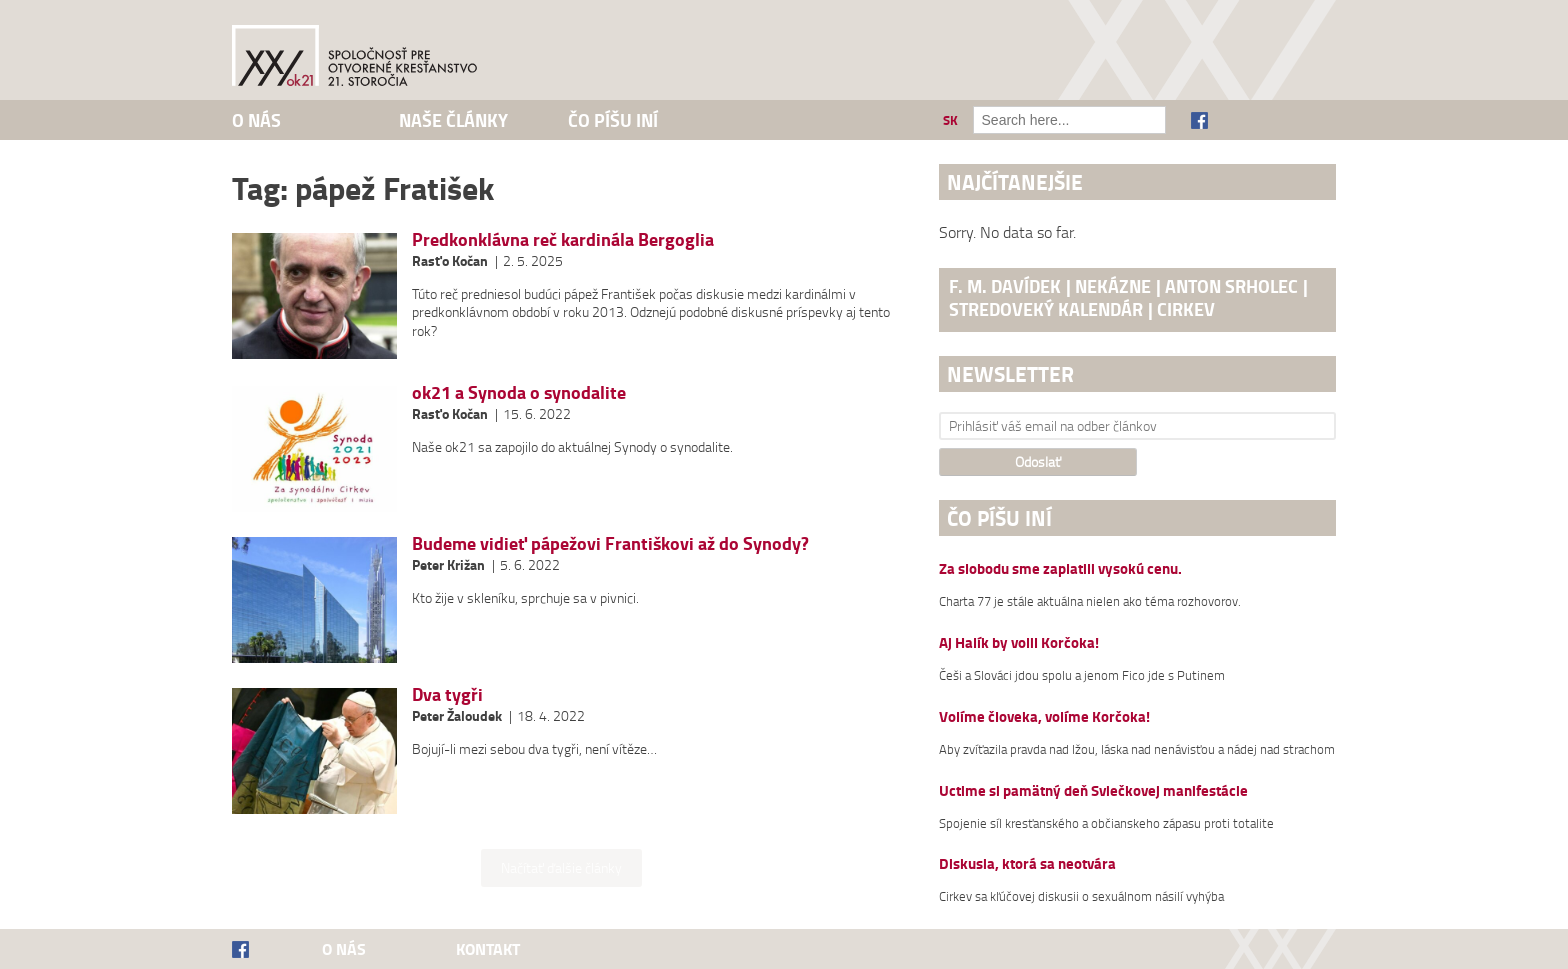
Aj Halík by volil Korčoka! (1019, 643)
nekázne (1113, 286)
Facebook (1199, 120)
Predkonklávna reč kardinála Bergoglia (563, 239)
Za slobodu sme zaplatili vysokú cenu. (1060, 569)
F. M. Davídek (1005, 286)
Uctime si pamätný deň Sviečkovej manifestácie (1093, 791)
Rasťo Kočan (450, 260)
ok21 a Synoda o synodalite (519, 392)
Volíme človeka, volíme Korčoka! (1044, 717)
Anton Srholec (1231, 286)
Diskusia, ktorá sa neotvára (1027, 864)
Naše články (453, 120)
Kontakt (488, 948)
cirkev (1186, 309)
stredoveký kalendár (1046, 309)
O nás (256, 120)
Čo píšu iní (613, 120)
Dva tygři (447, 694)
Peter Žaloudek (457, 715)
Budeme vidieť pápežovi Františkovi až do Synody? (610, 543)
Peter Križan (448, 564)
